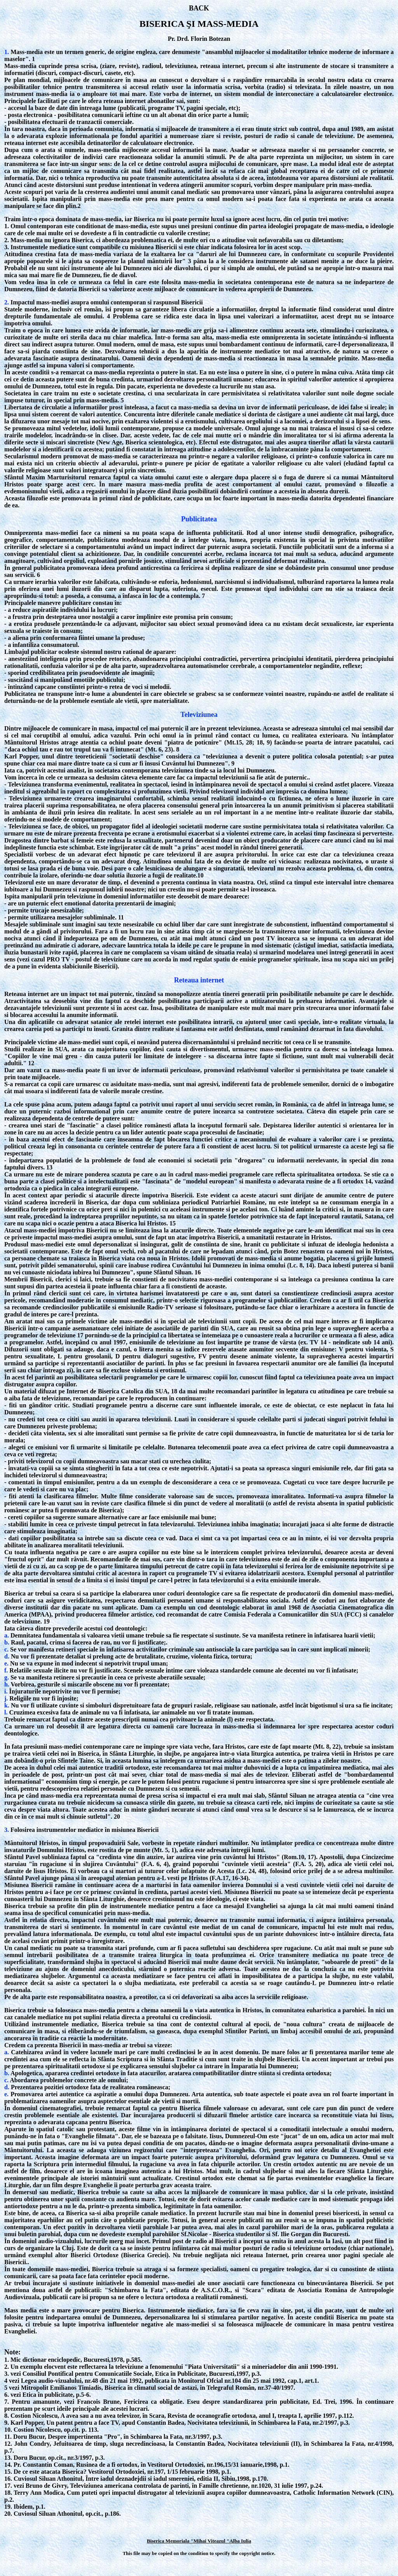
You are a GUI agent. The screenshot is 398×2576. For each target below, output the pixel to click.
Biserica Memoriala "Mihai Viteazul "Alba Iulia (199, 2541)
